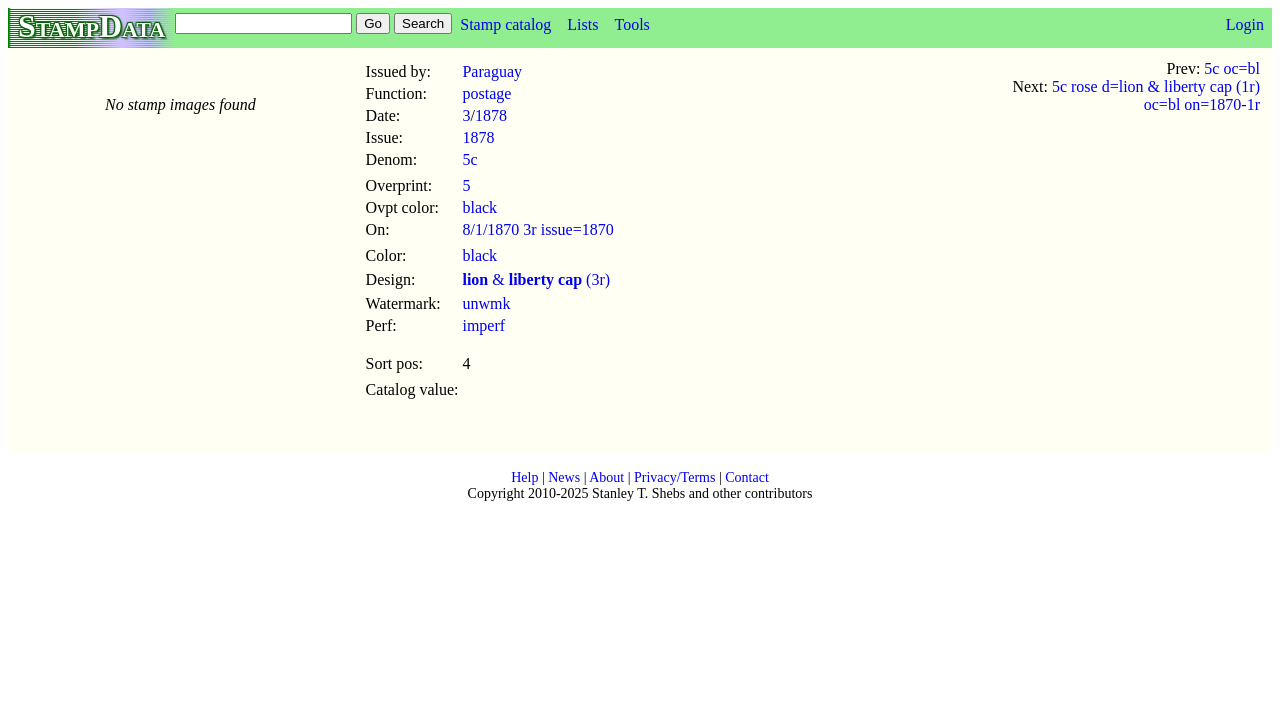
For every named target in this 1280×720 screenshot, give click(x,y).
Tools (631, 24)
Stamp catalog (505, 24)
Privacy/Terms (674, 477)
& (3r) (536, 279)
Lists (582, 24)
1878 (491, 115)
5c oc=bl (1232, 68)
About (606, 477)
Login (1245, 24)
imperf (483, 325)
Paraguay (492, 71)
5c (469, 159)
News (564, 477)
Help (524, 477)
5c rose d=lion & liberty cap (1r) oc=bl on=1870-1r (1156, 95)
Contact (747, 477)
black (479, 207)
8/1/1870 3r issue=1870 (537, 229)
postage (486, 93)
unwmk (486, 303)
